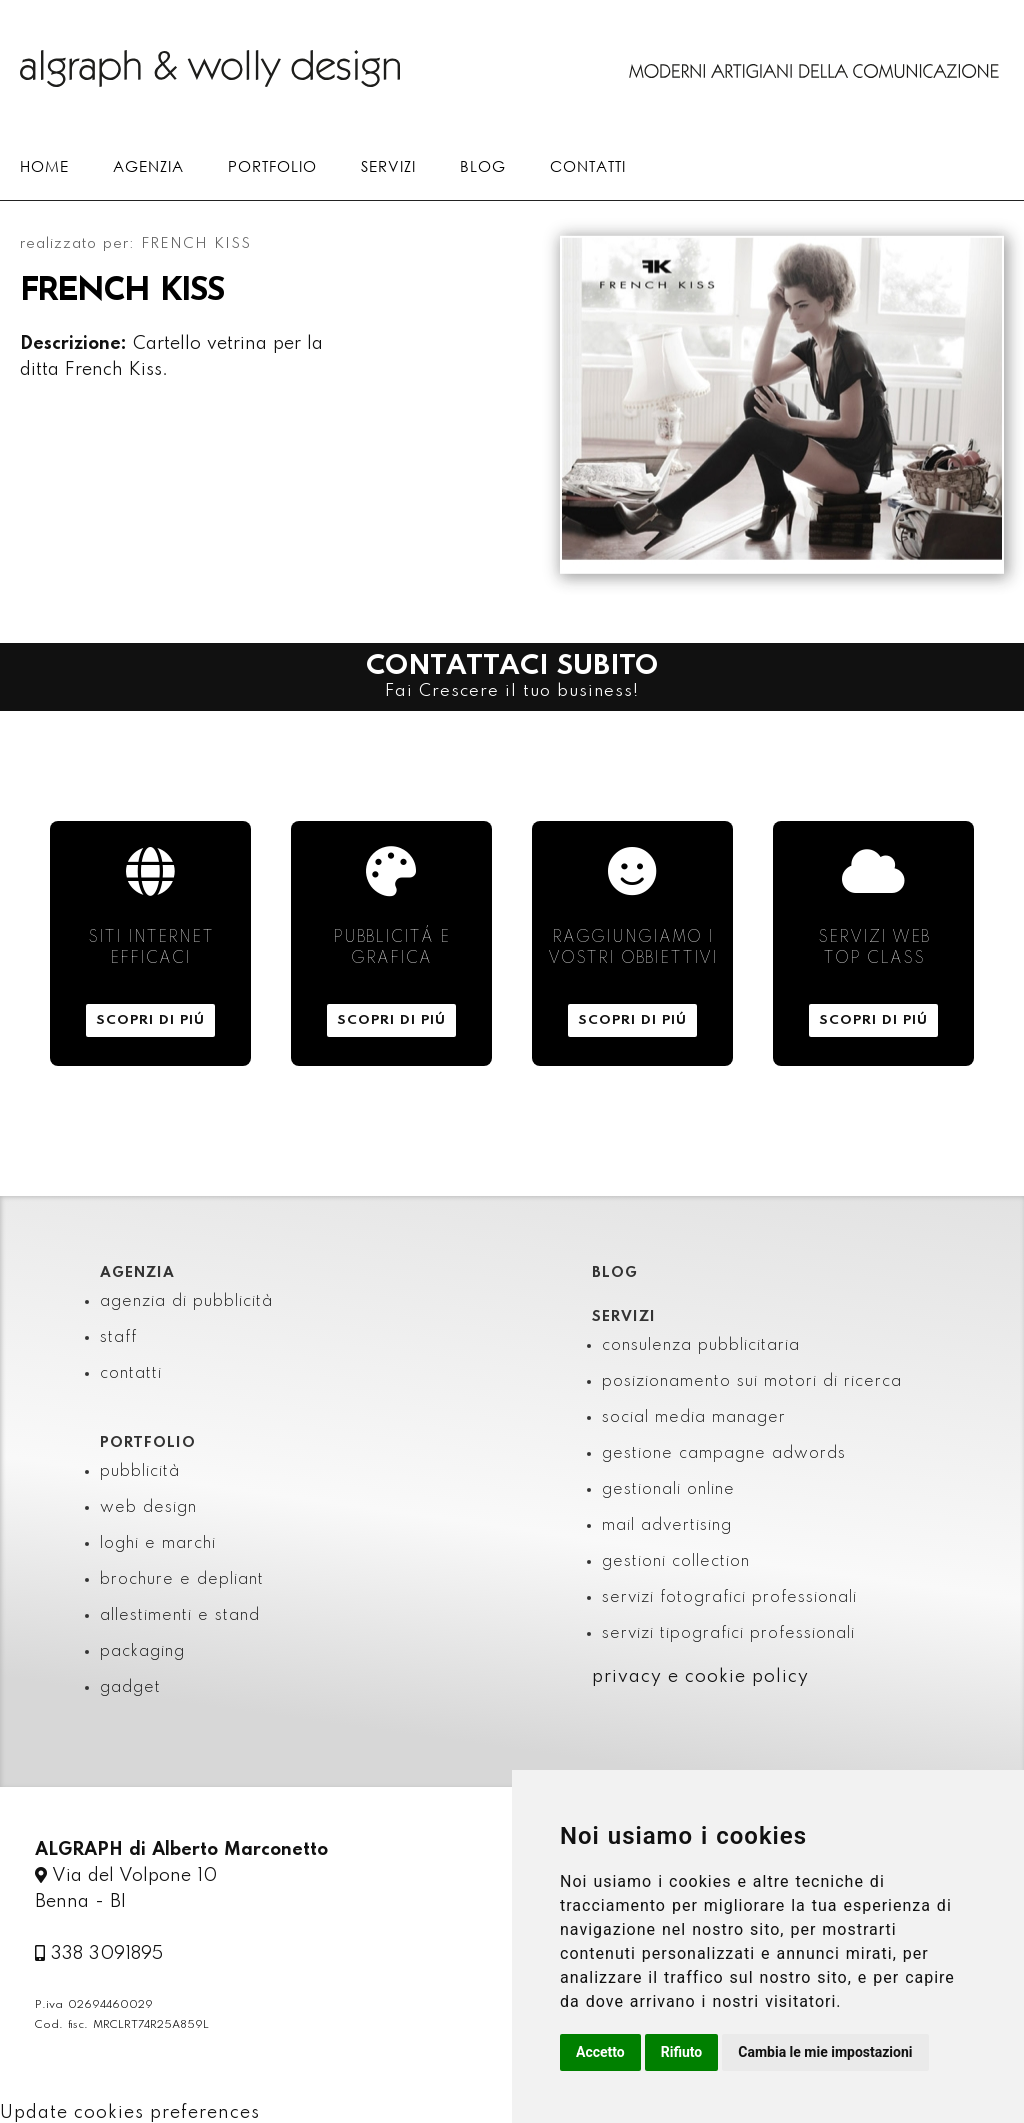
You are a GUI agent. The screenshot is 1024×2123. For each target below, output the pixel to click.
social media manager (694, 1418)
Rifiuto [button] (682, 2052)
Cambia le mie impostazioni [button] (825, 2052)
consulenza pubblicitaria (701, 1346)
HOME (44, 166)
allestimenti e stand (180, 1616)
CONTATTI (588, 166)
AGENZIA (148, 166)
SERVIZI (388, 166)
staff (118, 1338)
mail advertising (667, 1526)
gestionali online (668, 1490)
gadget (130, 1688)
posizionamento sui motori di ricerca (752, 1382)
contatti (131, 1374)
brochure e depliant (182, 1580)
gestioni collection (676, 1562)
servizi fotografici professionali (729, 1598)
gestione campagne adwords (724, 1454)
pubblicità (140, 1472)
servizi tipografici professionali (728, 1634)
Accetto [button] (600, 2052)
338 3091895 (99, 1954)
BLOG (483, 166)
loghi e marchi (158, 1544)
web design (148, 1508)
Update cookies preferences (130, 2113)
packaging (142, 1652)
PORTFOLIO (272, 166)
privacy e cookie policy (700, 1677)
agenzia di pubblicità (186, 1302)
